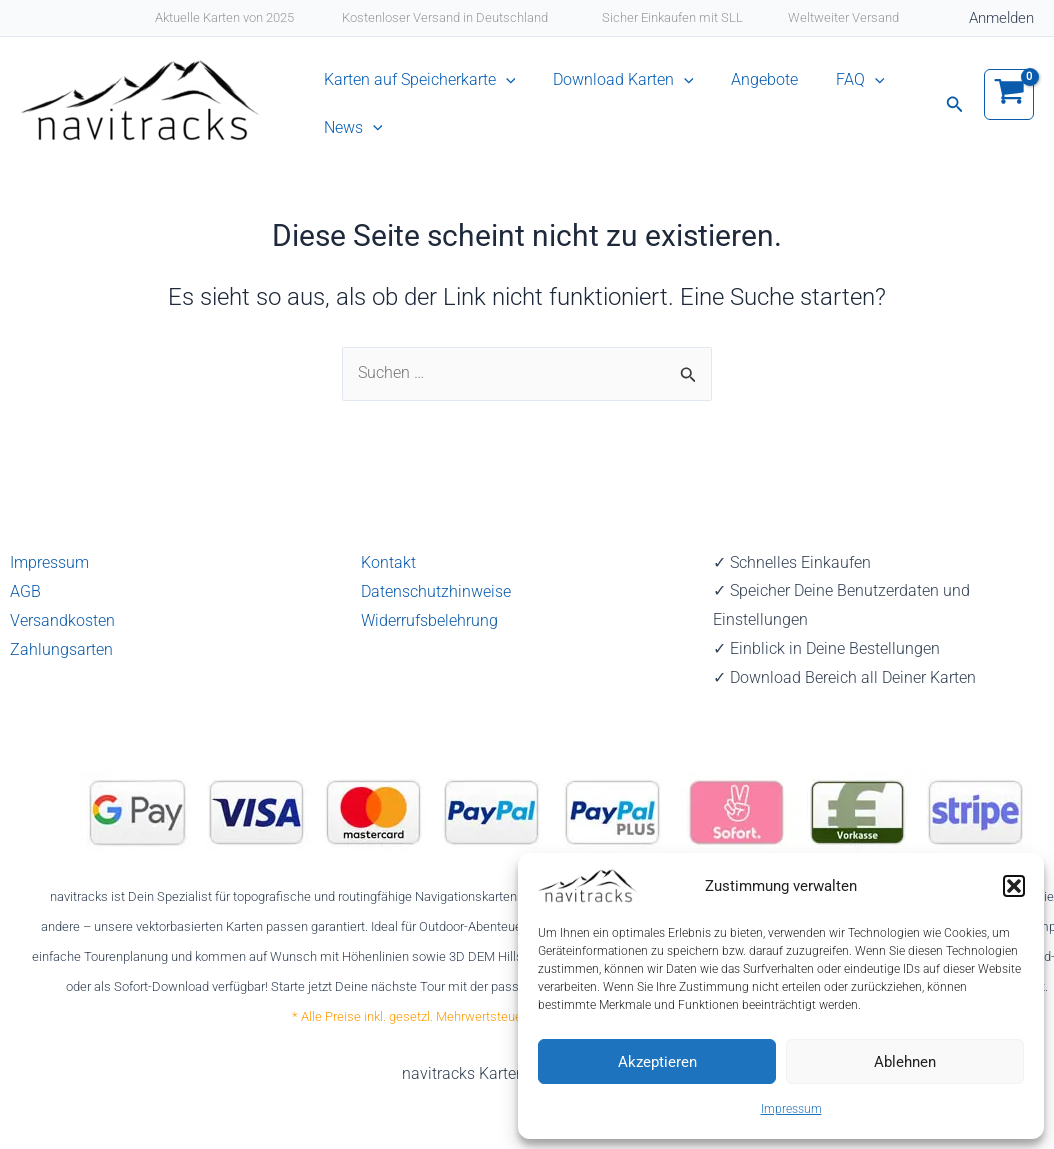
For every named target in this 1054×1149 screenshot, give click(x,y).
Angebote (739, 88)
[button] (1014, 886)
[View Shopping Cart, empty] (1009, 110)
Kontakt (388, 562)
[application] (506, 89)
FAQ (822, 89)
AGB (25, 590)
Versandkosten (62, 619)
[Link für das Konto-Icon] (1001, 18)
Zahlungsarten (61, 648)
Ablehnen (905, 1062)
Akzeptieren (657, 1062)
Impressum (791, 1109)
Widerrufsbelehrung (429, 619)
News (353, 153)
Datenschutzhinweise (436, 590)
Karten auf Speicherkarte (420, 89)
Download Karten (611, 89)
